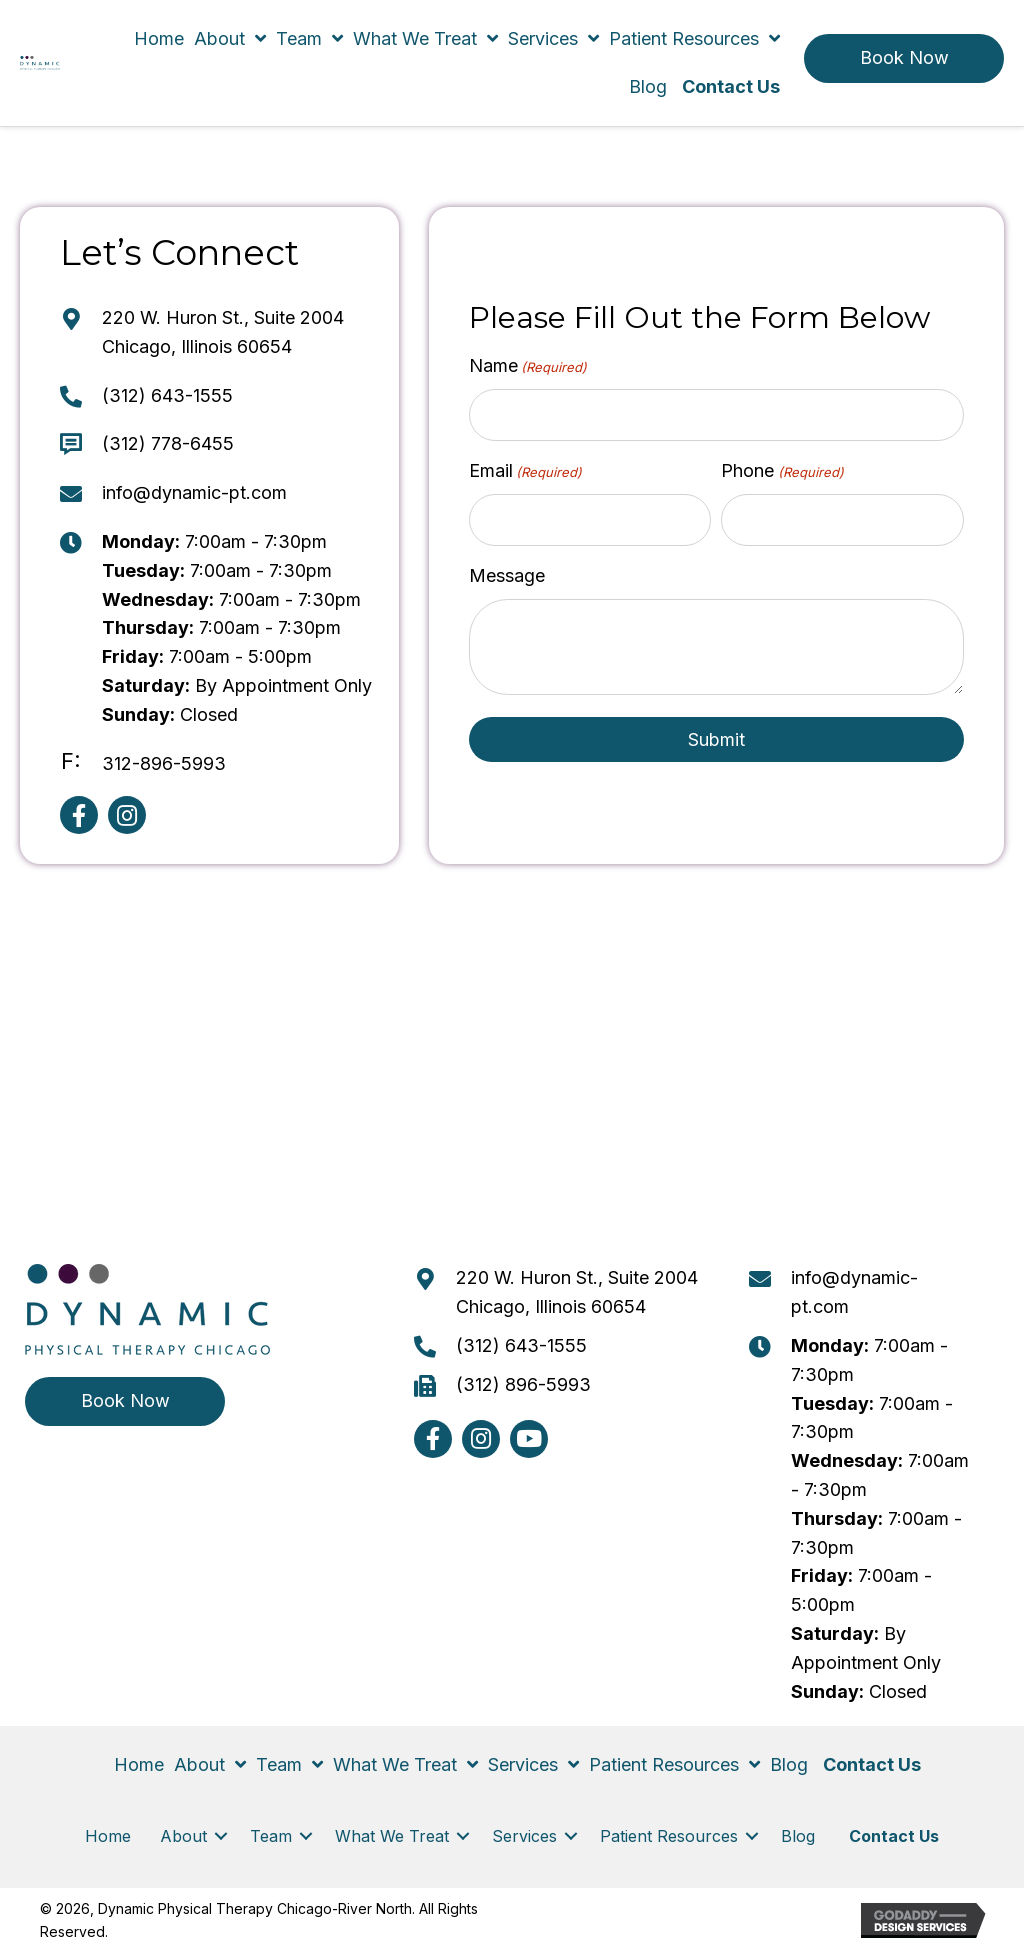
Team (271, 1836)
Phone (782, 471)
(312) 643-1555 (167, 395)
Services (524, 1836)
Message (507, 574)
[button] (904, 58)
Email (525, 471)
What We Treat (392, 1836)
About (183, 1836)
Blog (800, 1836)
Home (108, 1836)
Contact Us (894, 1836)
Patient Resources (669, 1836)
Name (528, 366)
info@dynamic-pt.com (194, 492)
